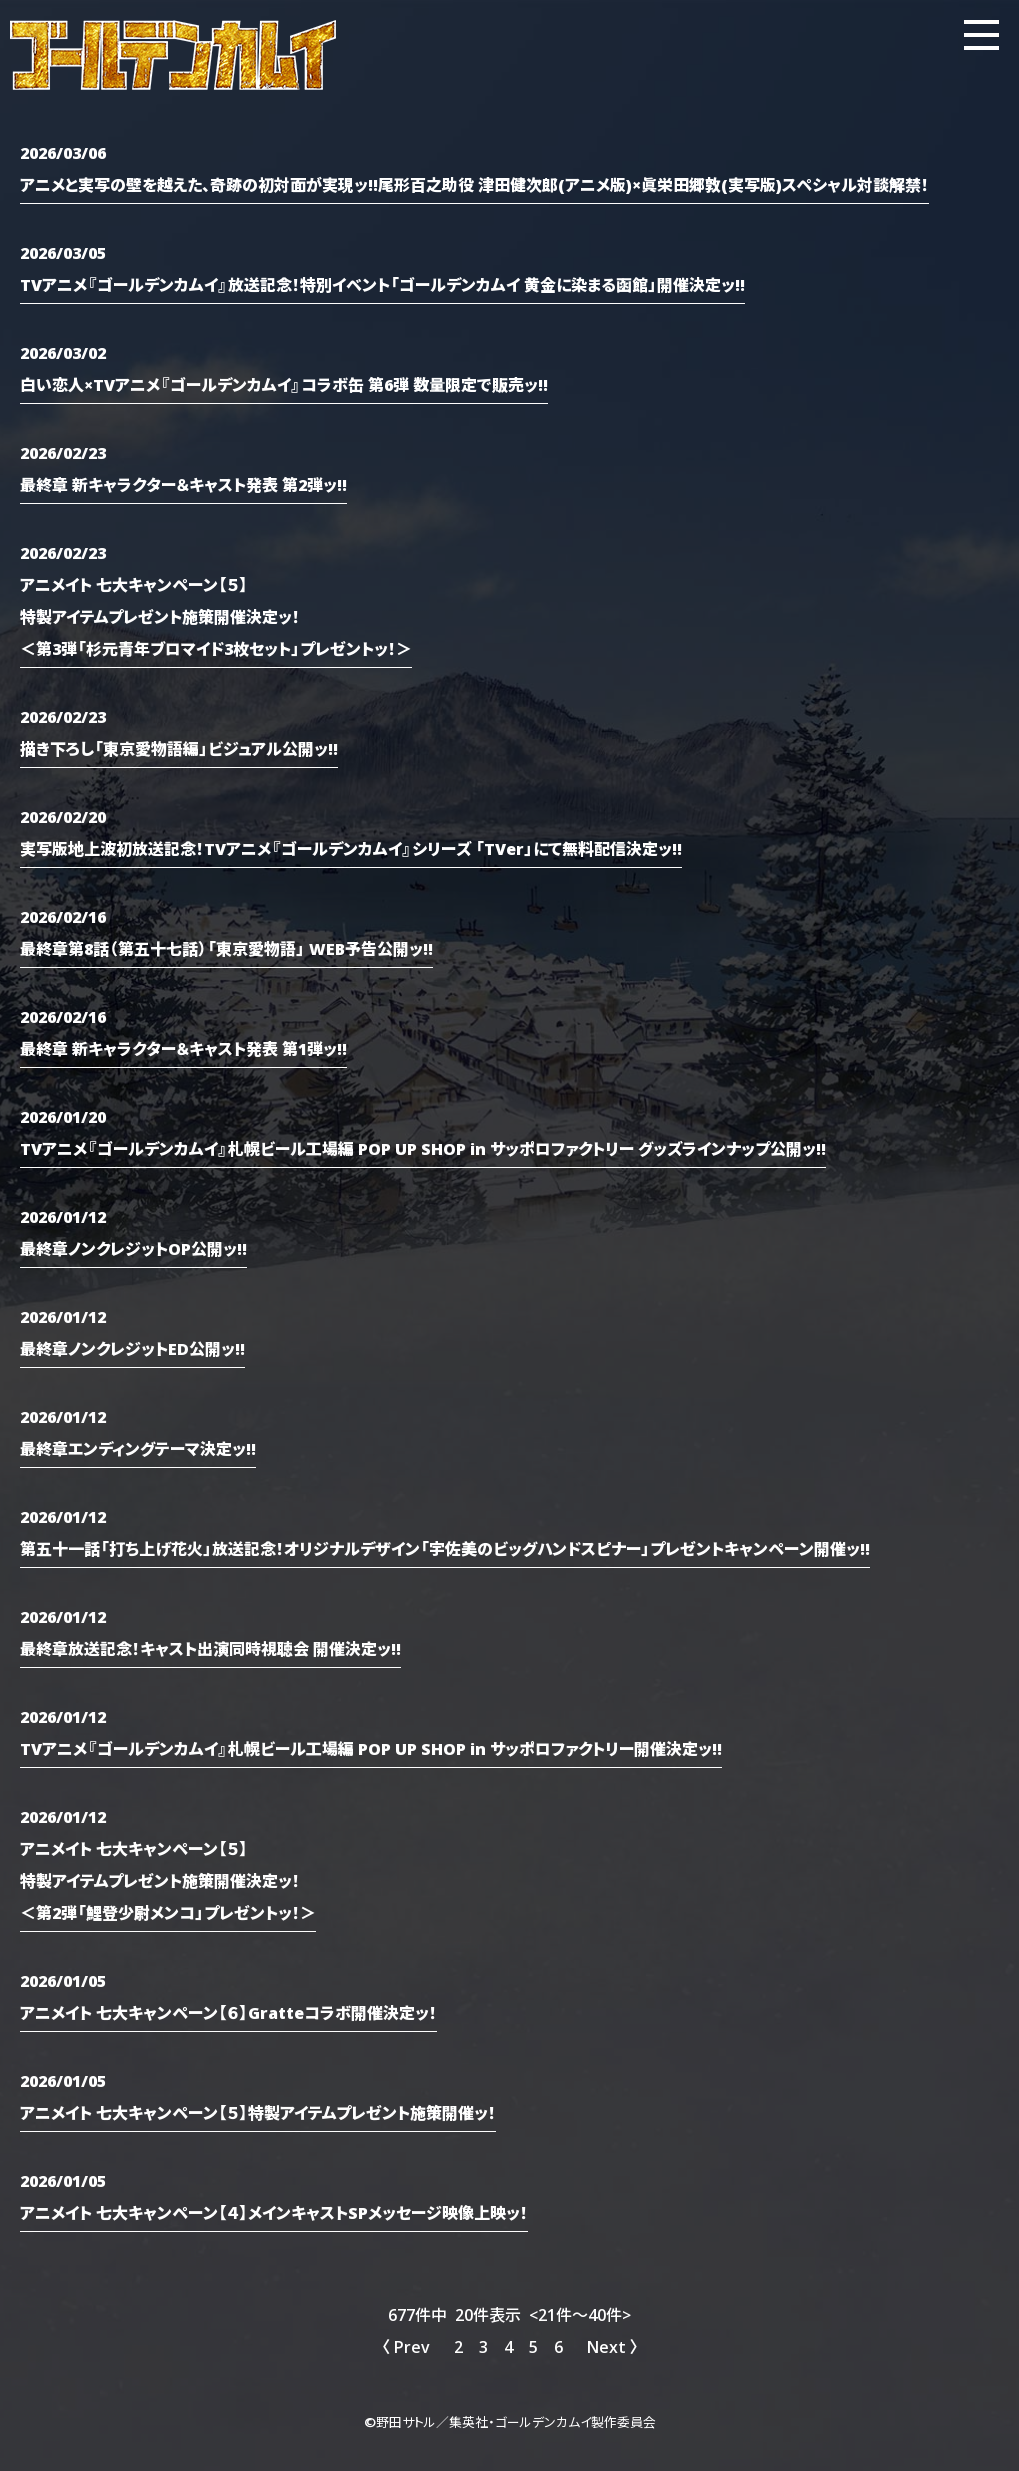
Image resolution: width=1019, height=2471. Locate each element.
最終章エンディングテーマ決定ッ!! (138, 1448)
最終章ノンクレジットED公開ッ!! (132, 1348)
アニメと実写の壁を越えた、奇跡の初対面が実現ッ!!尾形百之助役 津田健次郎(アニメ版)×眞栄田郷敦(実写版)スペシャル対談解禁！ (474, 184)
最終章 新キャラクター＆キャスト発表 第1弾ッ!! (183, 1048)
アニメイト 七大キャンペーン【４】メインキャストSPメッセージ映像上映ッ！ (274, 2212)
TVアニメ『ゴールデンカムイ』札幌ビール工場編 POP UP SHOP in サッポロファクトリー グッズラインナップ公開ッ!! (423, 1148)
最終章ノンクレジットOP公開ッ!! (133, 1248)
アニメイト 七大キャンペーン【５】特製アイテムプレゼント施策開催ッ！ (258, 2112)
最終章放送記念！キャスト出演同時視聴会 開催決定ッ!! (210, 1648)
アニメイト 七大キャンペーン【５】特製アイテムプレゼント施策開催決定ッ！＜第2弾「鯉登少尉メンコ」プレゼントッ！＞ (168, 1880)
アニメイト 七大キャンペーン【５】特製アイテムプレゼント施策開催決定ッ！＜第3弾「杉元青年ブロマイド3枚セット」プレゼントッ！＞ (216, 616)
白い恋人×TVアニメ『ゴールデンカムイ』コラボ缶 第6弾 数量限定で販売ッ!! (284, 384)
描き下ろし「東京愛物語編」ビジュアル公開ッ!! (179, 748)
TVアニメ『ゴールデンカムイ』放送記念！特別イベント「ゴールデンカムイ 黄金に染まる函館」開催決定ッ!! (382, 284)
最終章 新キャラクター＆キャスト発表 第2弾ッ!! (183, 484)
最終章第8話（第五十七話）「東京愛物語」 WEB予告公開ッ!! (226, 948)
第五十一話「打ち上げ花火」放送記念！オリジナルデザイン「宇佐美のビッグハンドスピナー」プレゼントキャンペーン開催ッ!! (445, 1548)
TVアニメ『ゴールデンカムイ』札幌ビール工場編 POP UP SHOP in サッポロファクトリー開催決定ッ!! (371, 1748)
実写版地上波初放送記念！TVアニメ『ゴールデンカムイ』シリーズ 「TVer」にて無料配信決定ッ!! (351, 848)
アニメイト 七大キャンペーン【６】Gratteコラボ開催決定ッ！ (228, 2012)
